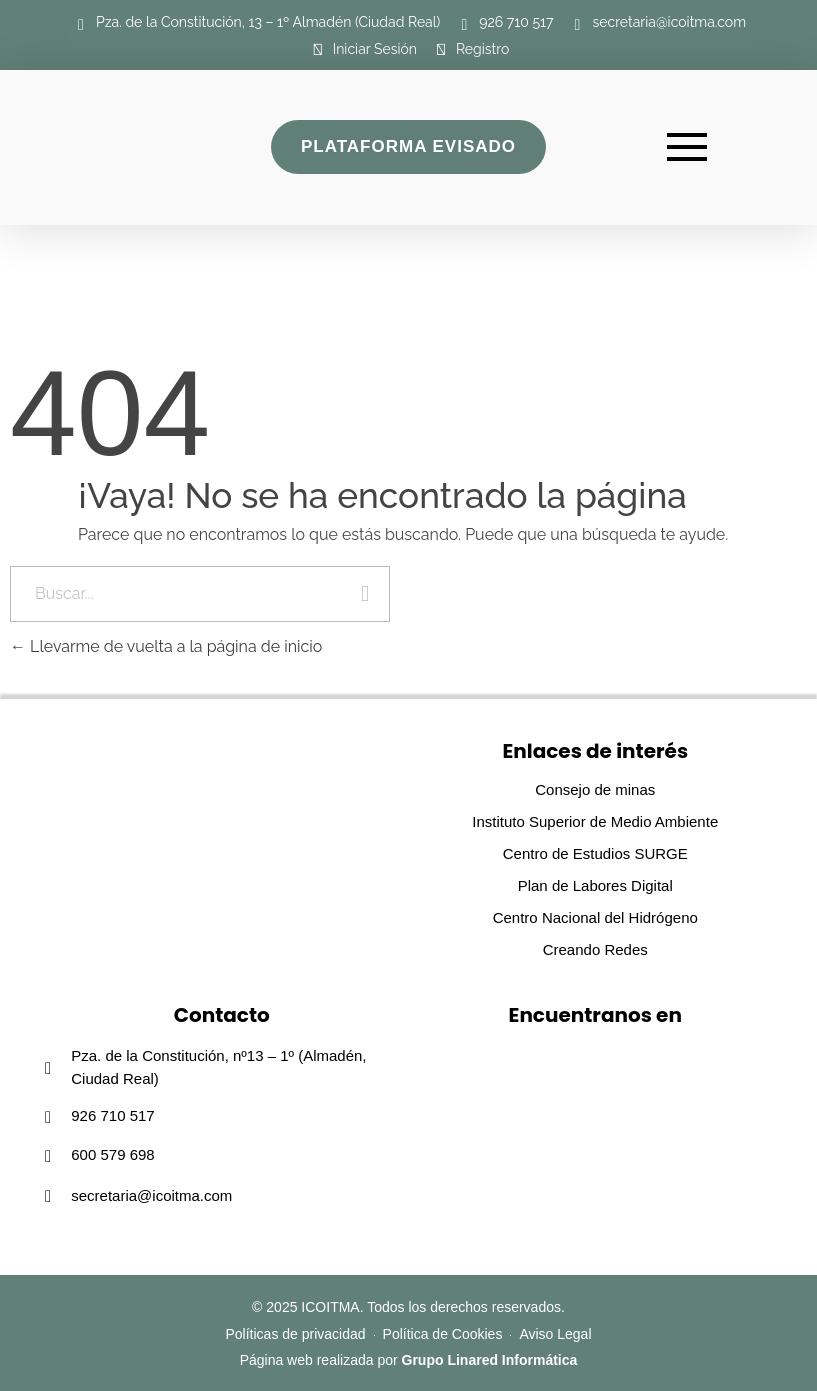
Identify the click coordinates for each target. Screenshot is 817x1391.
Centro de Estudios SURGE (595, 853)
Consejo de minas (595, 789)
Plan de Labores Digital (595, 885)
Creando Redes (595, 949)
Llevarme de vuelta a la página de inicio (166, 646)
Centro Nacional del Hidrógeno (595, 917)
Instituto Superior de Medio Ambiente (595, 821)
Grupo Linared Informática (490, 1360)
